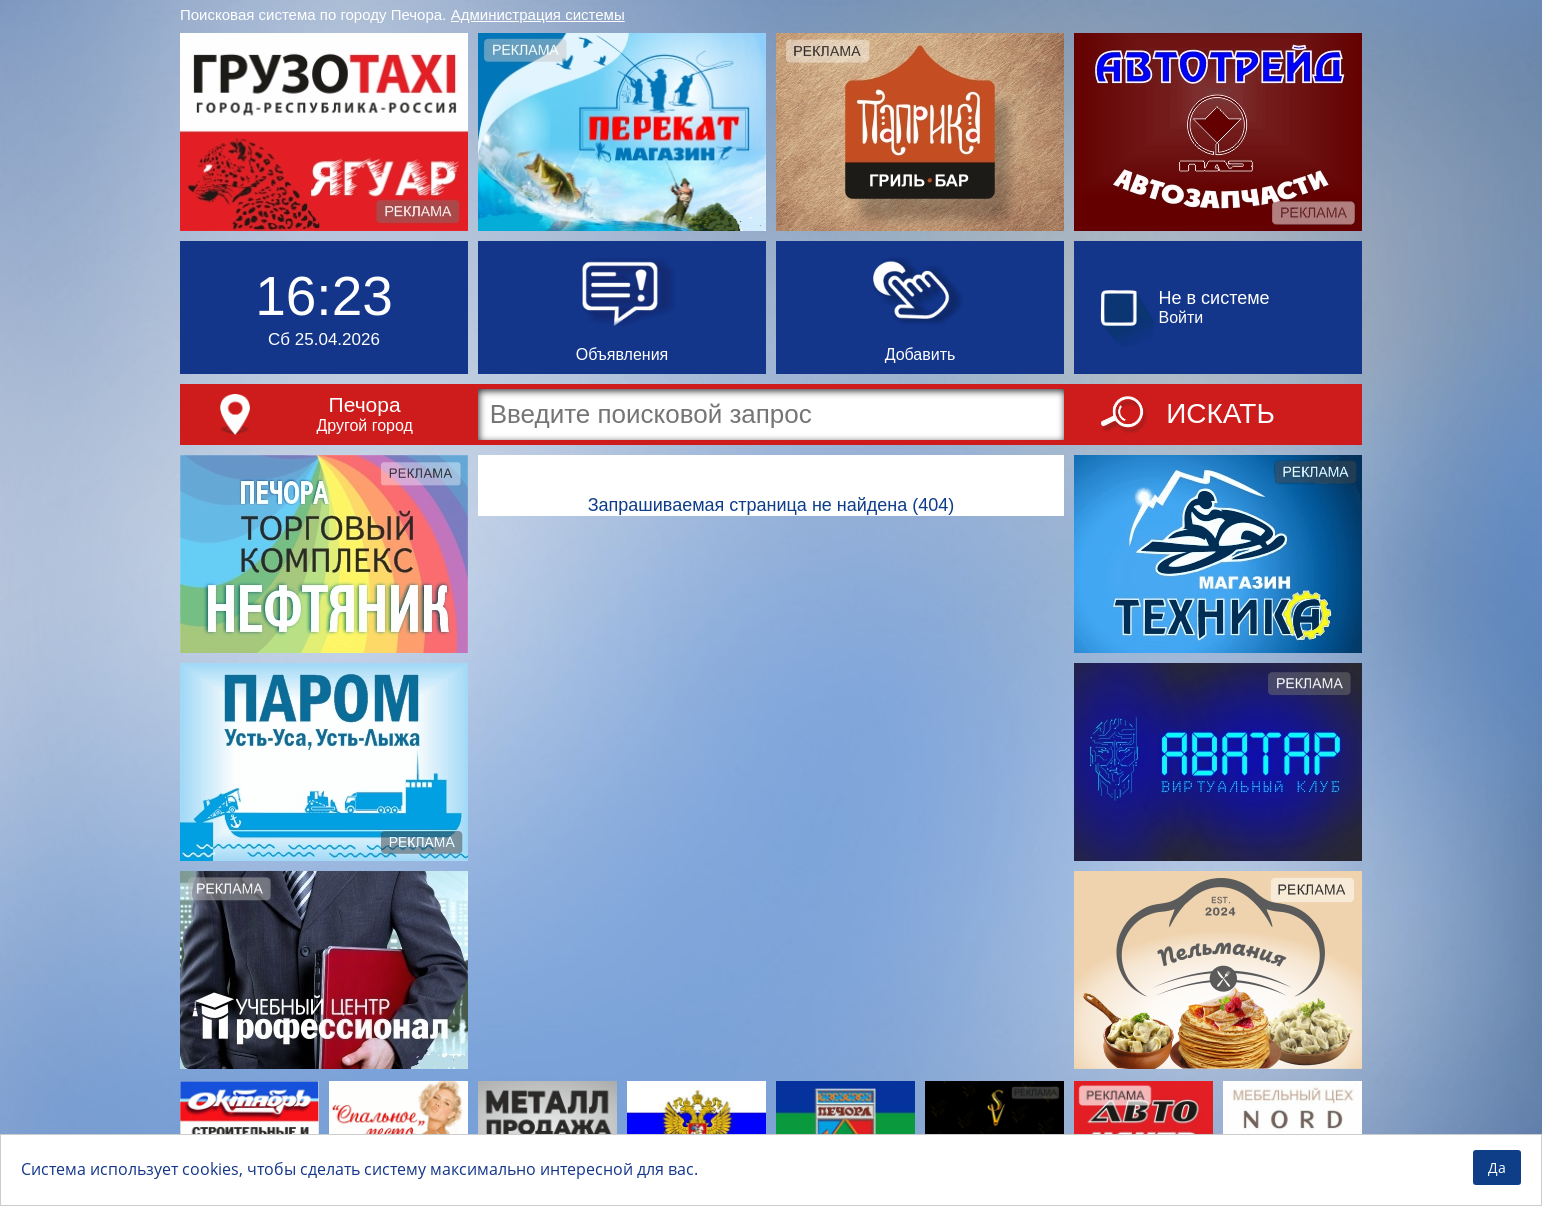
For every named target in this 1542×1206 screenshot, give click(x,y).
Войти (1181, 317)
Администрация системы (538, 14)
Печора (365, 404)
